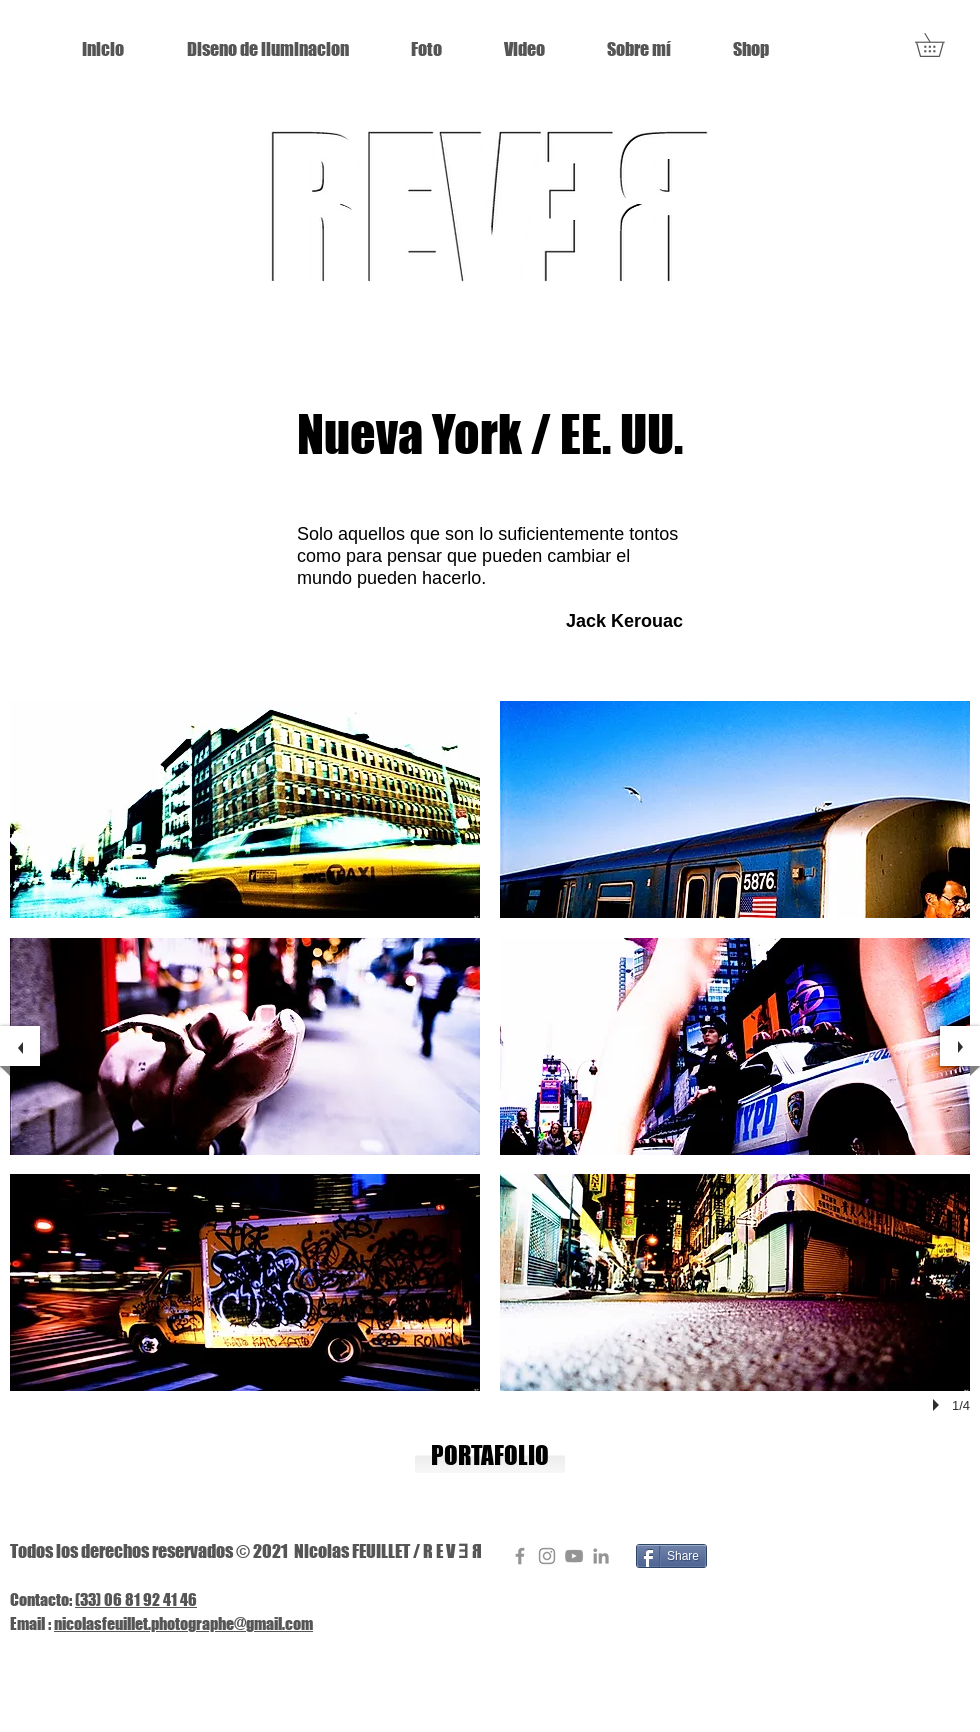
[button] (941, 45)
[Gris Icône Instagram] (547, 1556)
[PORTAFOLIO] (490, 1455)
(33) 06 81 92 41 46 (136, 1599)
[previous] (20, 1046)
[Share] (671, 1556)
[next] (960, 1046)
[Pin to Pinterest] (740, 1556)
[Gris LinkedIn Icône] (601, 1556)
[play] (939, 1405)
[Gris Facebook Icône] (520, 1556)
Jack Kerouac (624, 621)
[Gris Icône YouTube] (574, 1556)
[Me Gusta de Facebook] (823, 1557)
